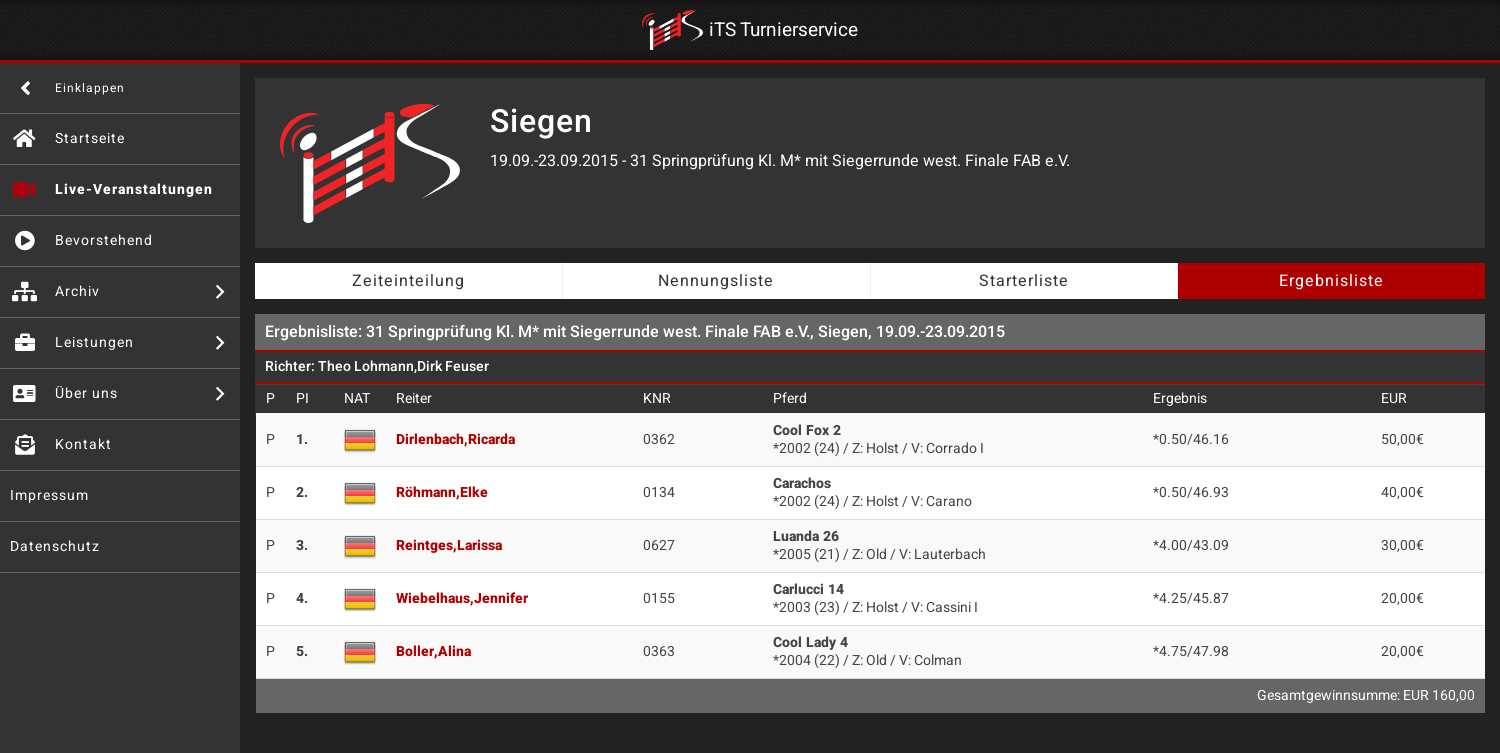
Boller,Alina (433, 651)
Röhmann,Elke (442, 492)
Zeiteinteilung (408, 281)
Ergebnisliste (1331, 281)
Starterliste (1024, 281)
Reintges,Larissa (449, 545)
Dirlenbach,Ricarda (455, 439)
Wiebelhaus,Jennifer (462, 598)
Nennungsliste (716, 281)
